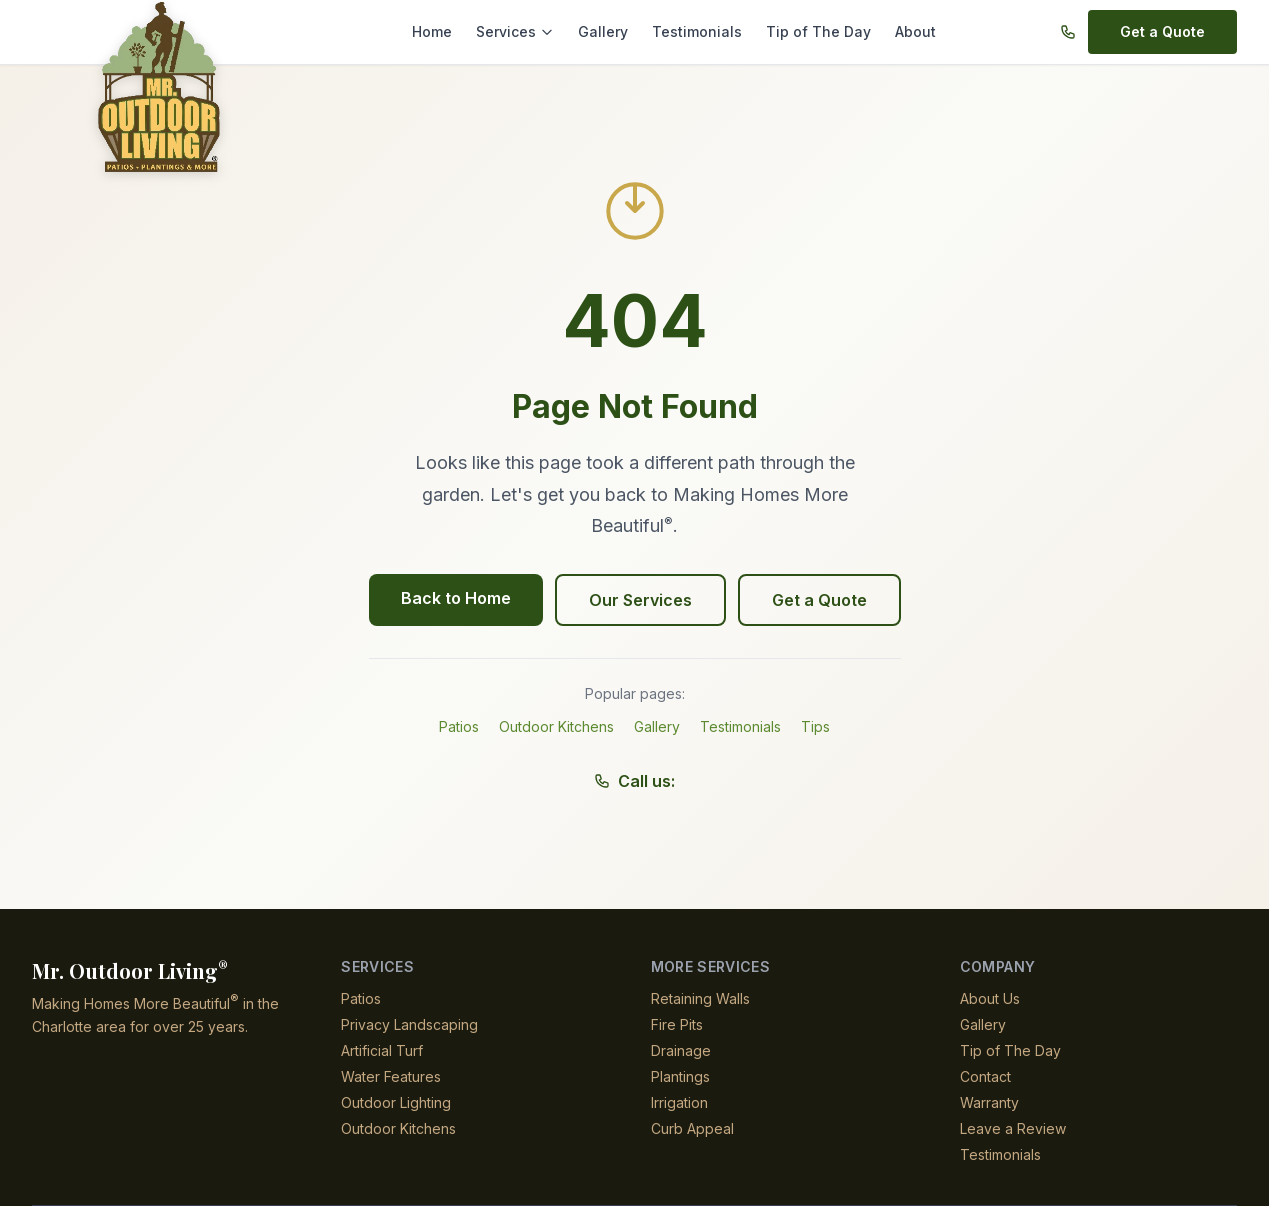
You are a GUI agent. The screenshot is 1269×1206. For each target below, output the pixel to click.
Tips (816, 726)
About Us (990, 998)
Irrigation (682, 1102)
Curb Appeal (691, 1128)
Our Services (640, 600)
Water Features (391, 1076)
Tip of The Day (813, 31)
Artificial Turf (383, 1050)
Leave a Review (1009, 1128)
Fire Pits (677, 1024)
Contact (985, 1076)
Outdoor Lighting (398, 1102)
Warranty (990, 1102)
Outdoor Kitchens (557, 726)
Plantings (681, 1076)
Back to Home (459, 598)
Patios (459, 726)
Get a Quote (1164, 31)
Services (526, 31)
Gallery (610, 31)
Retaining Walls (701, 998)
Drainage (681, 1050)
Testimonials (700, 31)
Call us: (634, 781)
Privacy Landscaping (408, 1024)
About (905, 31)
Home (446, 31)
